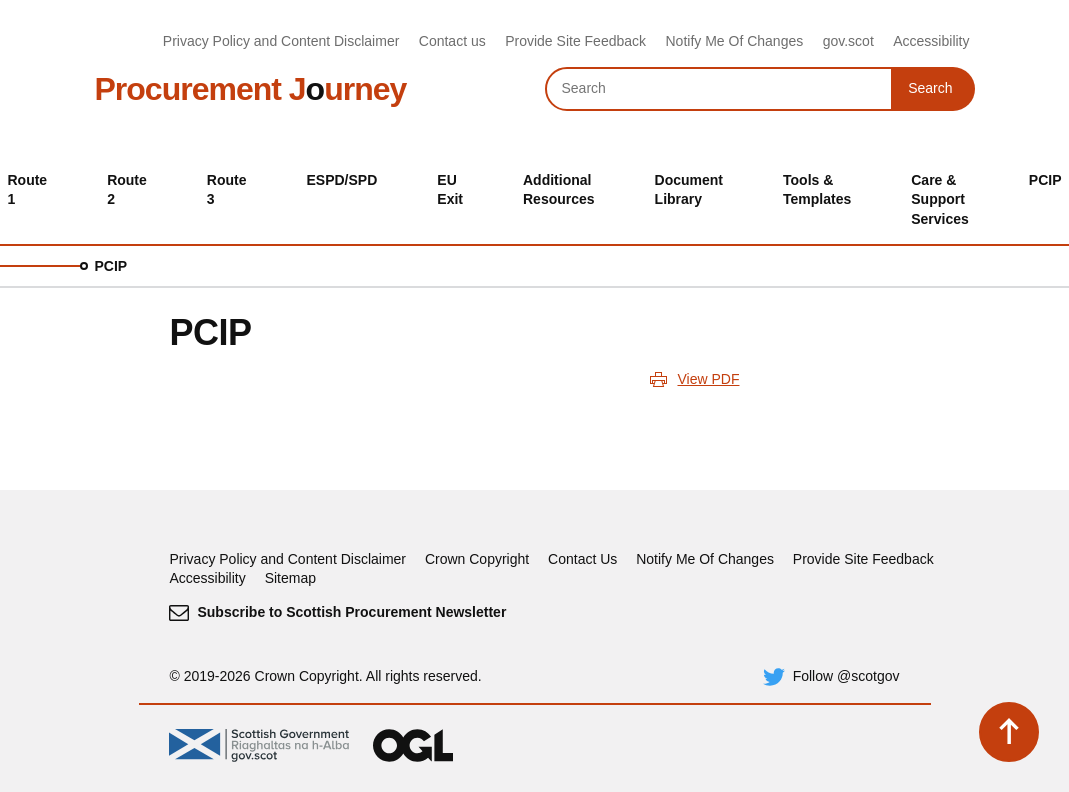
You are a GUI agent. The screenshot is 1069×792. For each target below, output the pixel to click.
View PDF (708, 379)
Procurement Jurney (251, 89)
